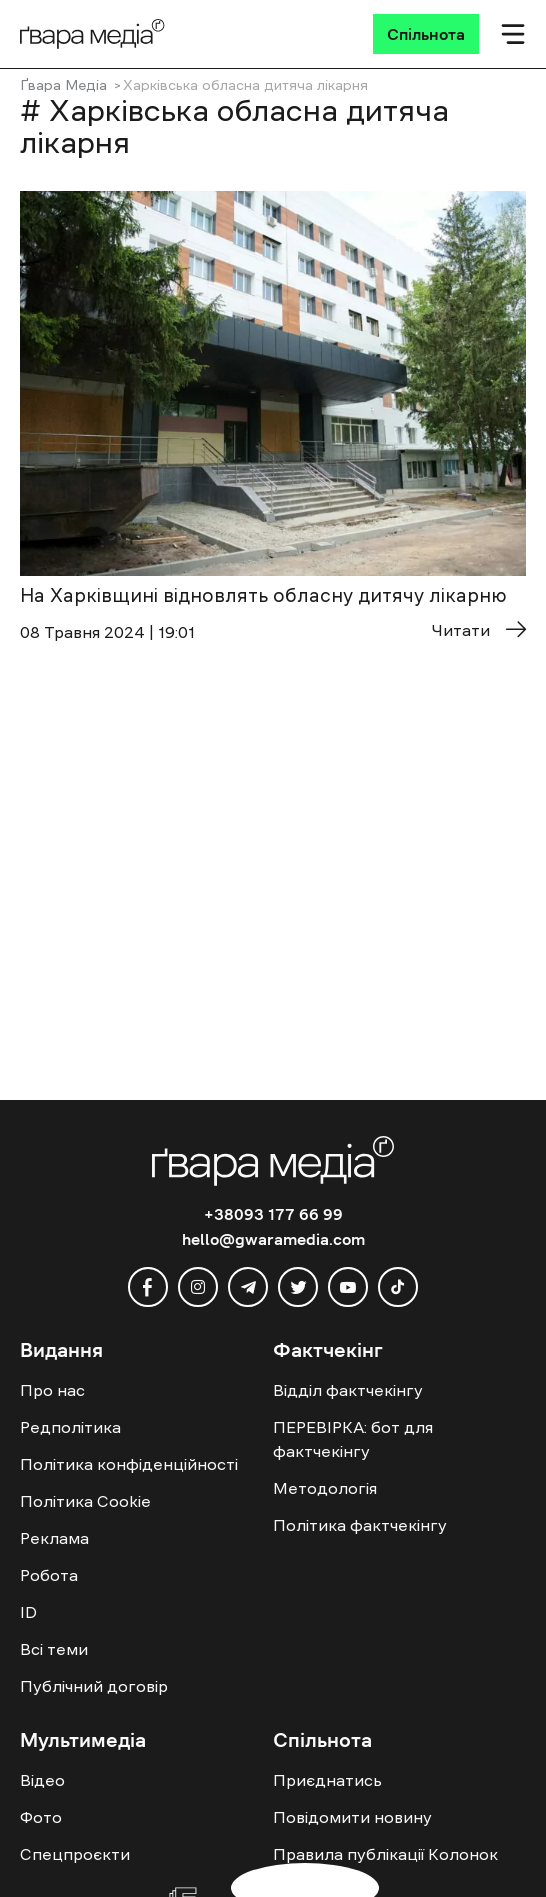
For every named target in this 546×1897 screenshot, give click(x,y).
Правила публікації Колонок (385, 1854)
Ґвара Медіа (63, 85)
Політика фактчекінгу (360, 1525)
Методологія (325, 1488)
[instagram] (198, 1287)
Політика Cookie (85, 1501)
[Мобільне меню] (513, 34)
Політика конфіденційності (129, 1464)
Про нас (52, 1390)
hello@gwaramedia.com (273, 1239)
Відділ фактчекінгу (348, 1390)
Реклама (54, 1538)
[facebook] (148, 1287)
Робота (49, 1575)
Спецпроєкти (75, 1854)
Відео (42, 1780)
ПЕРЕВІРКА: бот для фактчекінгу (353, 1439)
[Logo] (92, 34)
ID (28, 1612)
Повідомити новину (352, 1817)
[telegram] (248, 1287)
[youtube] (348, 1287)
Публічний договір (94, 1686)
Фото (41, 1817)
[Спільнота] (426, 34)
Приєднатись (327, 1780)
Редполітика (70, 1427)
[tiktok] (398, 1287)
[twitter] (298, 1287)
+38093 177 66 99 (273, 1214)
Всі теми (54, 1649)
